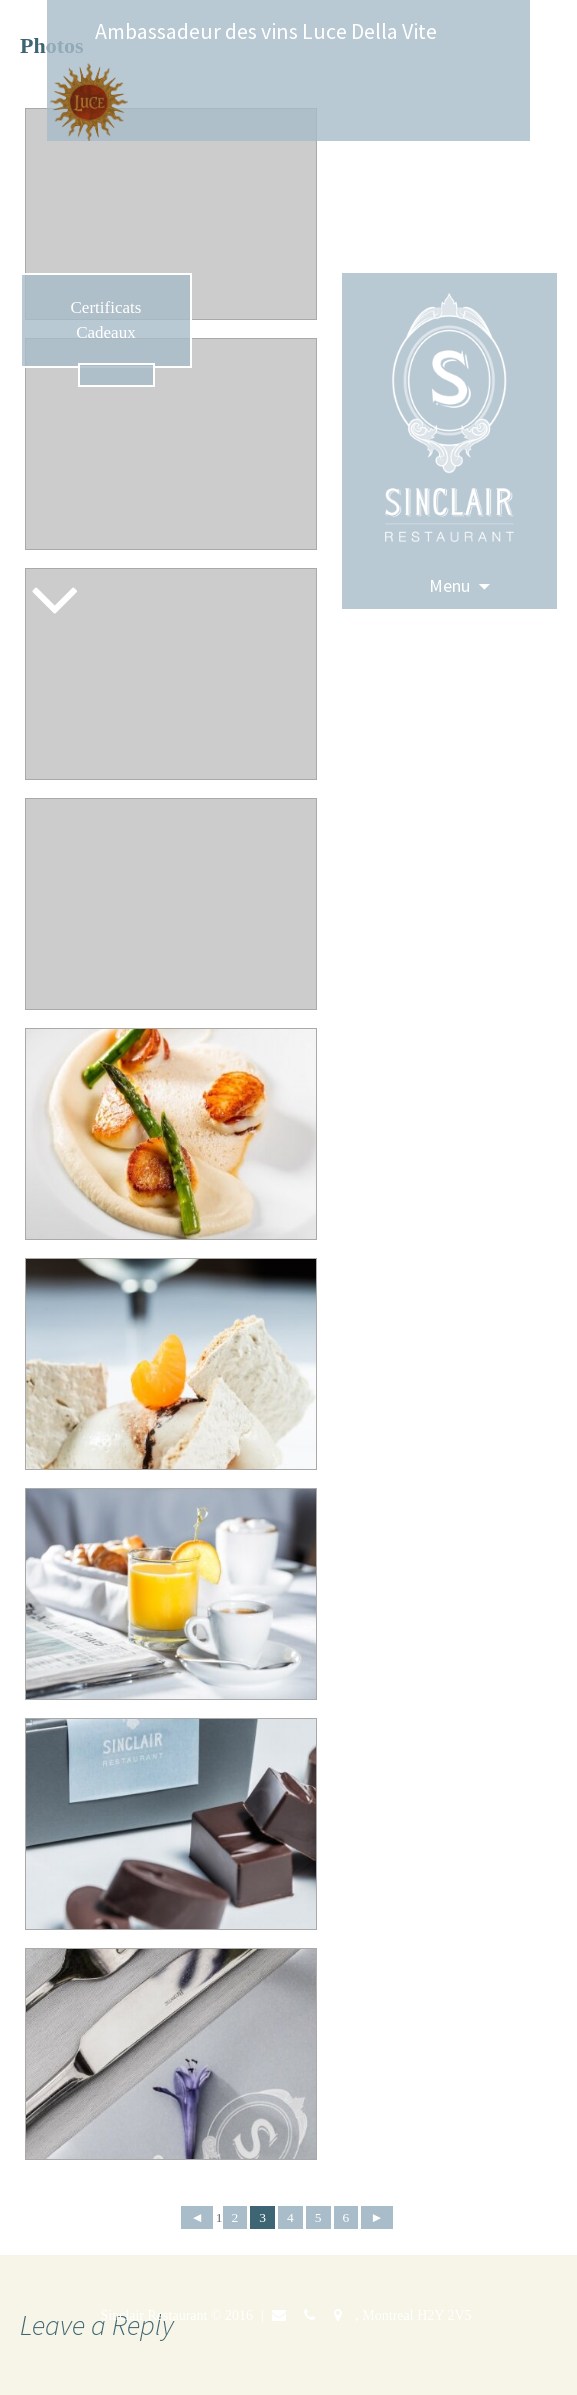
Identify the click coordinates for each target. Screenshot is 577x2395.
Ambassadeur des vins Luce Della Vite (266, 31)
